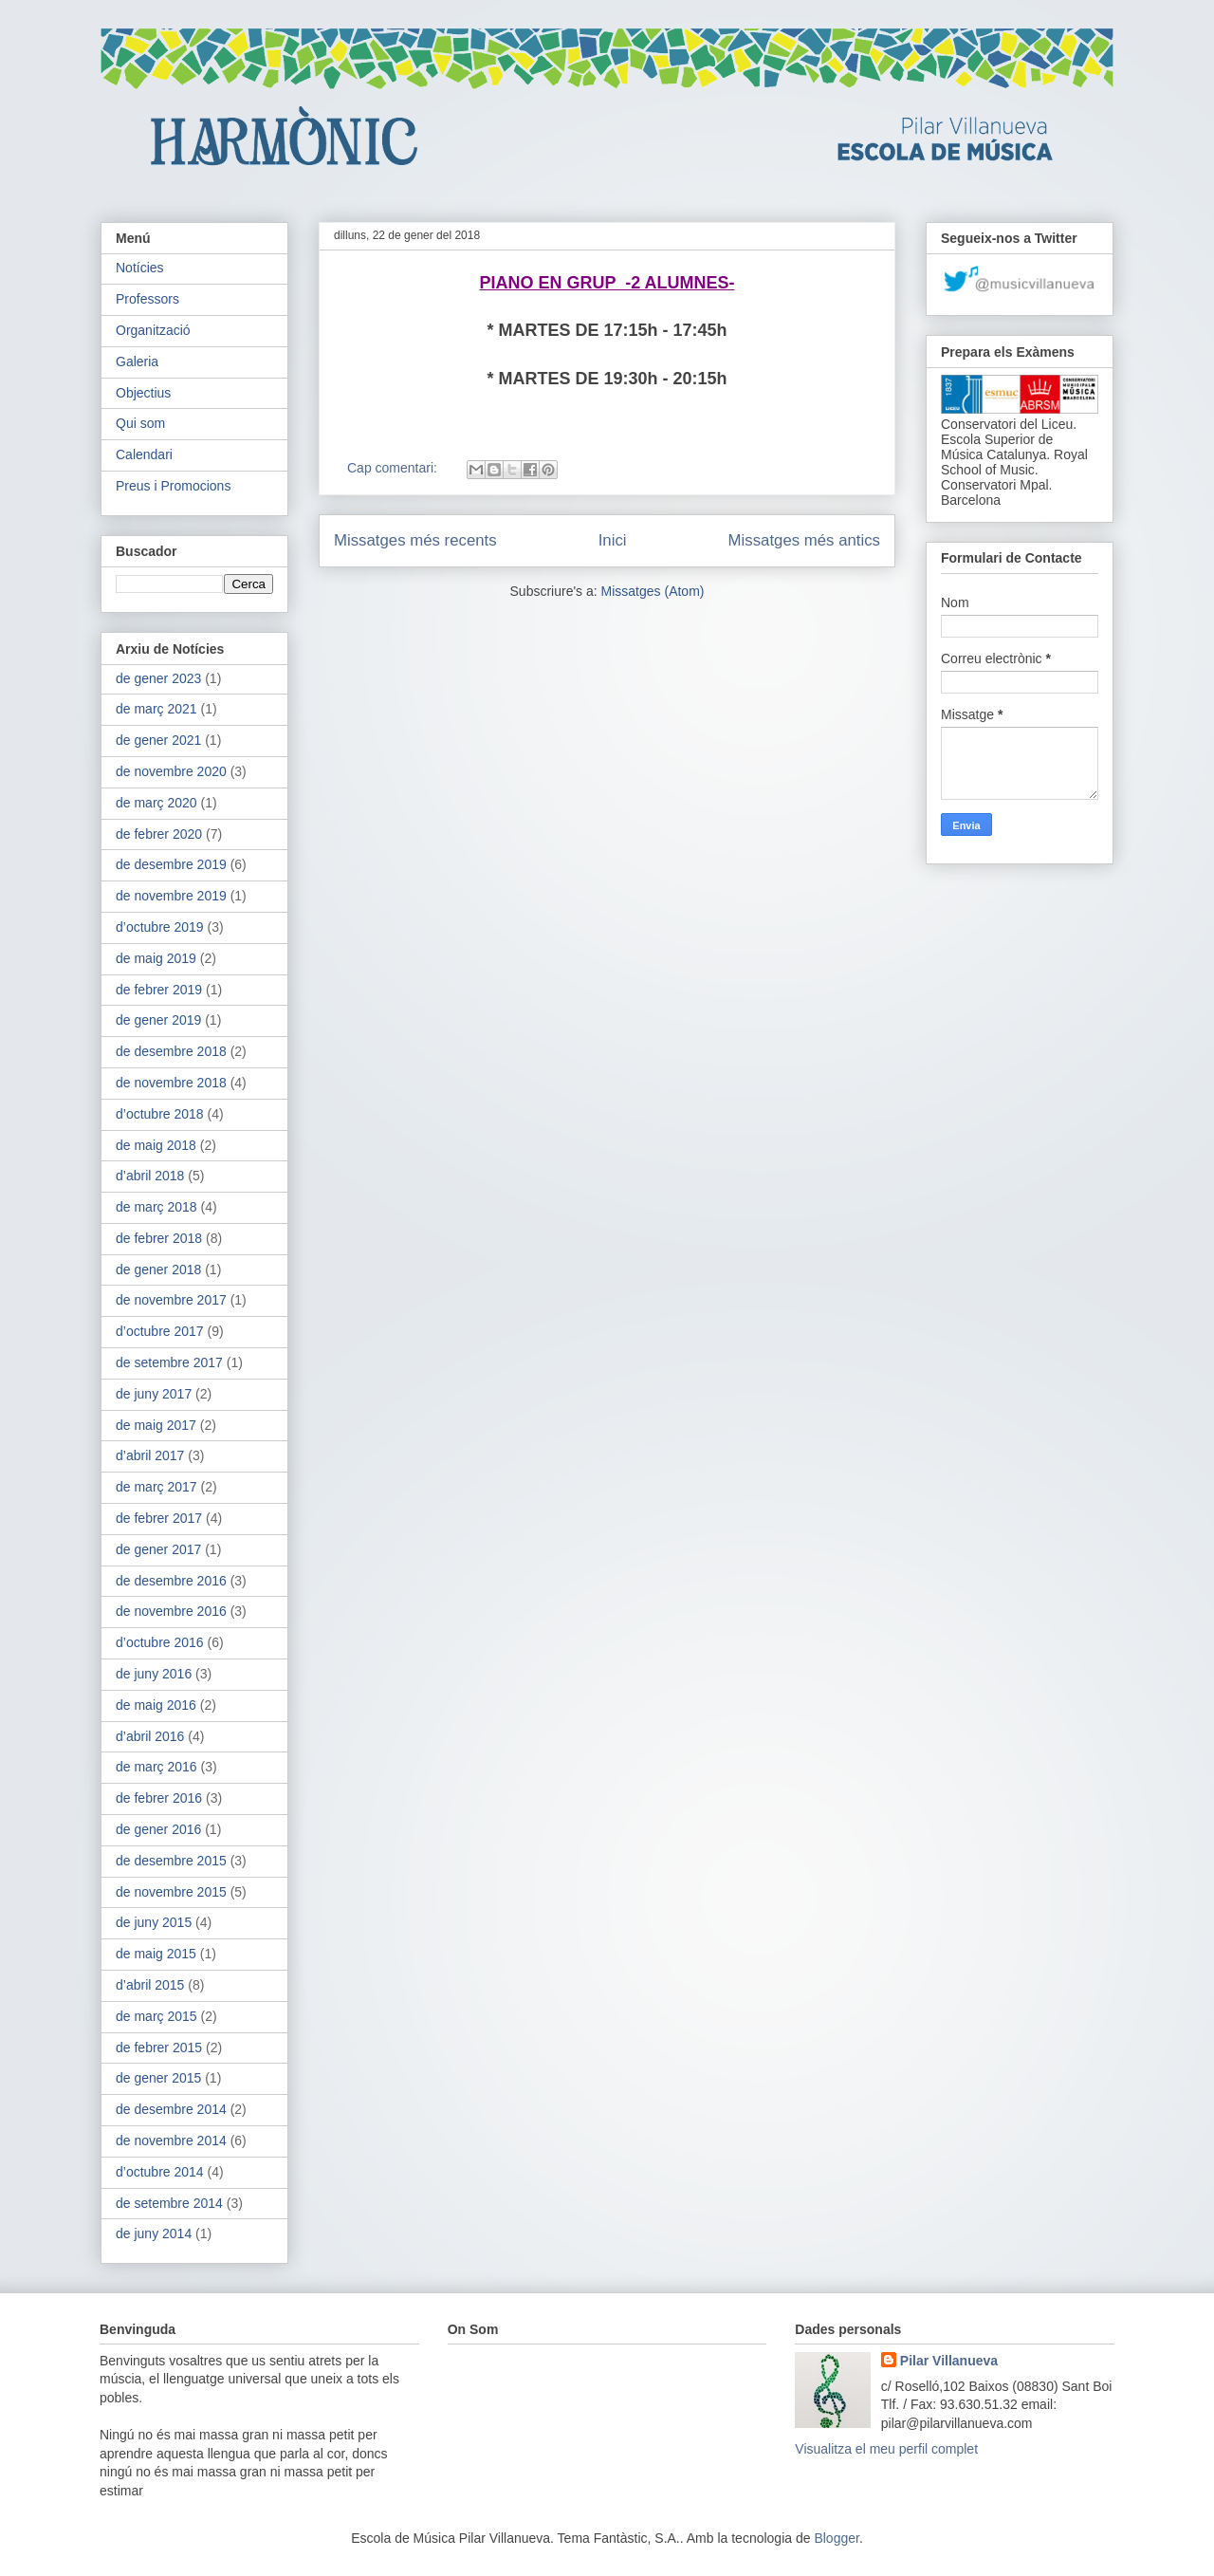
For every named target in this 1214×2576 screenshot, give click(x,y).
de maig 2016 (156, 1705)
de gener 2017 (158, 1549)
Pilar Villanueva (949, 2360)
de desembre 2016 (171, 1580)
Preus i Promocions (173, 485)
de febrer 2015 (159, 2047)
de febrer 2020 (159, 834)
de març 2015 (156, 2016)
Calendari (144, 454)
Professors (147, 298)
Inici (612, 540)
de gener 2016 (158, 1829)
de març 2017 (156, 1486)
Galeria (137, 361)
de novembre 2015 (171, 1892)
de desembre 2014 (171, 2109)
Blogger (836, 2538)
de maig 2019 (156, 958)
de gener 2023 (158, 678)
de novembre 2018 (171, 1082)
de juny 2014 (154, 2233)
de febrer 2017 (159, 1518)
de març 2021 (156, 708)
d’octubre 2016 (160, 1642)
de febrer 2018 (159, 1238)
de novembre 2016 (171, 1611)
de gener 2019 (158, 1020)
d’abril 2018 (150, 1175)
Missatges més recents (415, 540)
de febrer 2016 (159, 1798)
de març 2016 (156, 1766)
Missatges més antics (804, 540)
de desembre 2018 (171, 1051)
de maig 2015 (156, 1953)
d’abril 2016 (150, 1736)
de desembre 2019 (171, 864)
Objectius (143, 392)
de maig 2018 (156, 1145)
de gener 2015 (158, 2077)
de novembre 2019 (171, 895)
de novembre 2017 (171, 1299)
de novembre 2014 (171, 2140)
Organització (153, 330)
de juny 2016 (154, 1673)
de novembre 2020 (171, 771)
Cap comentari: (394, 467)
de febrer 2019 (159, 989)
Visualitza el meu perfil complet (886, 2448)
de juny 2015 (154, 1922)
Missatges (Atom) (653, 591)
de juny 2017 (154, 1393)
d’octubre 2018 (160, 1113)
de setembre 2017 (169, 1362)
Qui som (140, 423)
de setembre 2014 (169, 2203)
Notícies (140, 267)
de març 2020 (156, 802)
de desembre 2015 (171, 1860)
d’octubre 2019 (160, 927)
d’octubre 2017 (160, 1331)
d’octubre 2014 (160, 2171)
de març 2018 (156, 1206)
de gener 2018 (158, 1269)
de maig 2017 (156, 1425)
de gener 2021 (158, 740)
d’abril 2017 (150, 1455)
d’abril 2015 (150, 1984)
